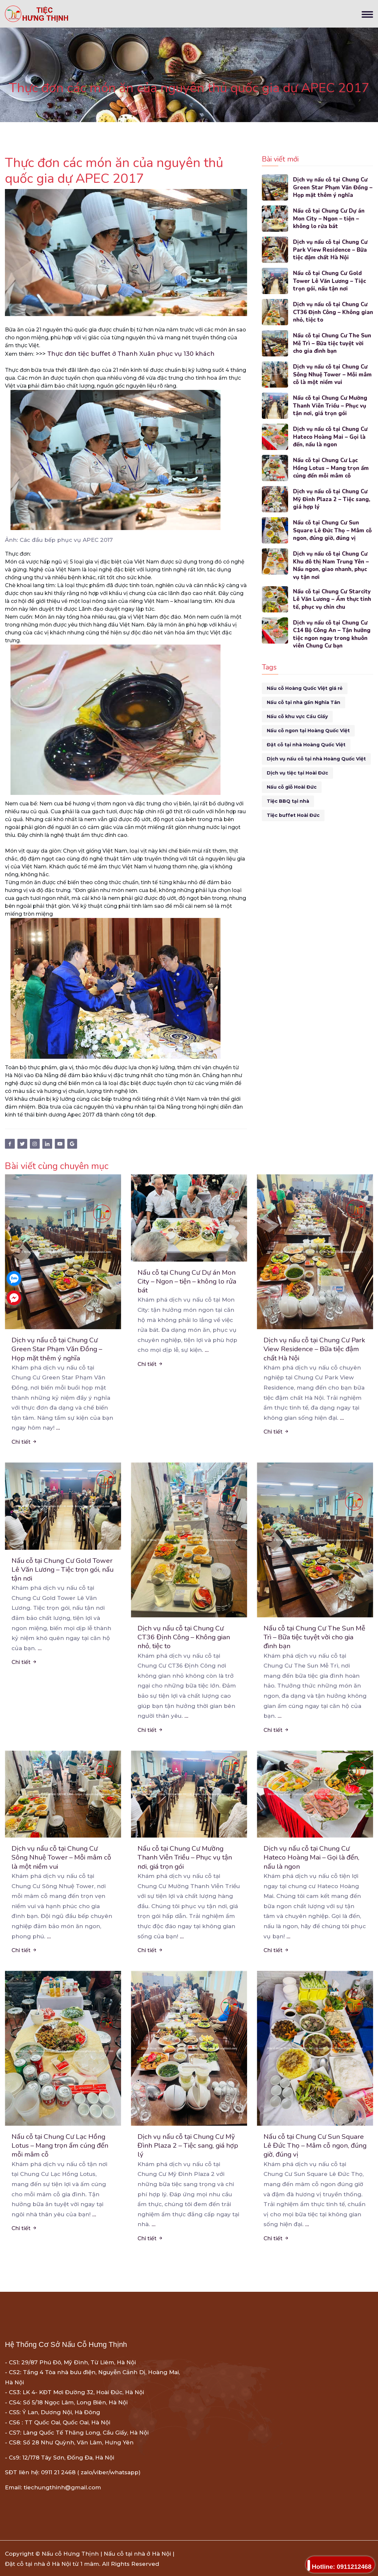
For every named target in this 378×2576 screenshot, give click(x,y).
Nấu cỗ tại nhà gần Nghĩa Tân (303, 703)
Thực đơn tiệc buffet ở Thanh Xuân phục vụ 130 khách (131, 353)
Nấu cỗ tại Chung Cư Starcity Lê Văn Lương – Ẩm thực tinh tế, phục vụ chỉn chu (332, 599)
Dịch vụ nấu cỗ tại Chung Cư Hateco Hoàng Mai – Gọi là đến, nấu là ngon (331, 437)
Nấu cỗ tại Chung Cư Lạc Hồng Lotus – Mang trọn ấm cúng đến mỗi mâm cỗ (331, 468)
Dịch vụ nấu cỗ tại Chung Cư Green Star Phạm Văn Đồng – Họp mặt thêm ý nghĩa (332, 187)
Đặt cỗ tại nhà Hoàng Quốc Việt (306, 745)
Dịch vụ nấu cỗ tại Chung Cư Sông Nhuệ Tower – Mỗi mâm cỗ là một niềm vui (333, 374)
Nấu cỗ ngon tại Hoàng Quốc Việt (308, 731)
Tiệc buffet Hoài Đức (293, 816)
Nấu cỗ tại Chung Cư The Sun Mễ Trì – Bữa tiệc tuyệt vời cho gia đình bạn (332, 343)
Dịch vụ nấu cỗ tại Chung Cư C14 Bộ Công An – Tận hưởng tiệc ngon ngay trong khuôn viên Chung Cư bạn (332, 634)
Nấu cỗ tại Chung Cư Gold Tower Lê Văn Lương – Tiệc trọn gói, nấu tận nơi (330, 281)
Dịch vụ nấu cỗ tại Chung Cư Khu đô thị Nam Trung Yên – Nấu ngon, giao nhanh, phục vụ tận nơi (331, 565)
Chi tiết (24, 1441)
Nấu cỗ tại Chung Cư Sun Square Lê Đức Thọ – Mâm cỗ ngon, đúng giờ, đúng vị (332, 530)
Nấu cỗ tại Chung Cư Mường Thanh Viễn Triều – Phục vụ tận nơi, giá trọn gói (330, 405)
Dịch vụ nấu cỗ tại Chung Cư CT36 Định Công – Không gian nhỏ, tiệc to (331, 312)
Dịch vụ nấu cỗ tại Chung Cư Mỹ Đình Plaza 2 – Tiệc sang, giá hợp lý (331, 499)
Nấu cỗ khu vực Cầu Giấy (297, 717)
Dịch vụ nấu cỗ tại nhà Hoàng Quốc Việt (316, 759)
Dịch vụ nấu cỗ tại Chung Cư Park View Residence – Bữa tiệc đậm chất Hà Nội (331, 250)
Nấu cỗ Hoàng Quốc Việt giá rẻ (305, 689)
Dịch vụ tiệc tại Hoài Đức (297, 773)
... (58, 1428)
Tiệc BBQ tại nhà (288, 801)
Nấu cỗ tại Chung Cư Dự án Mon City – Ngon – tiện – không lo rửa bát (329, 218)
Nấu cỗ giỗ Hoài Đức (292, 787)
